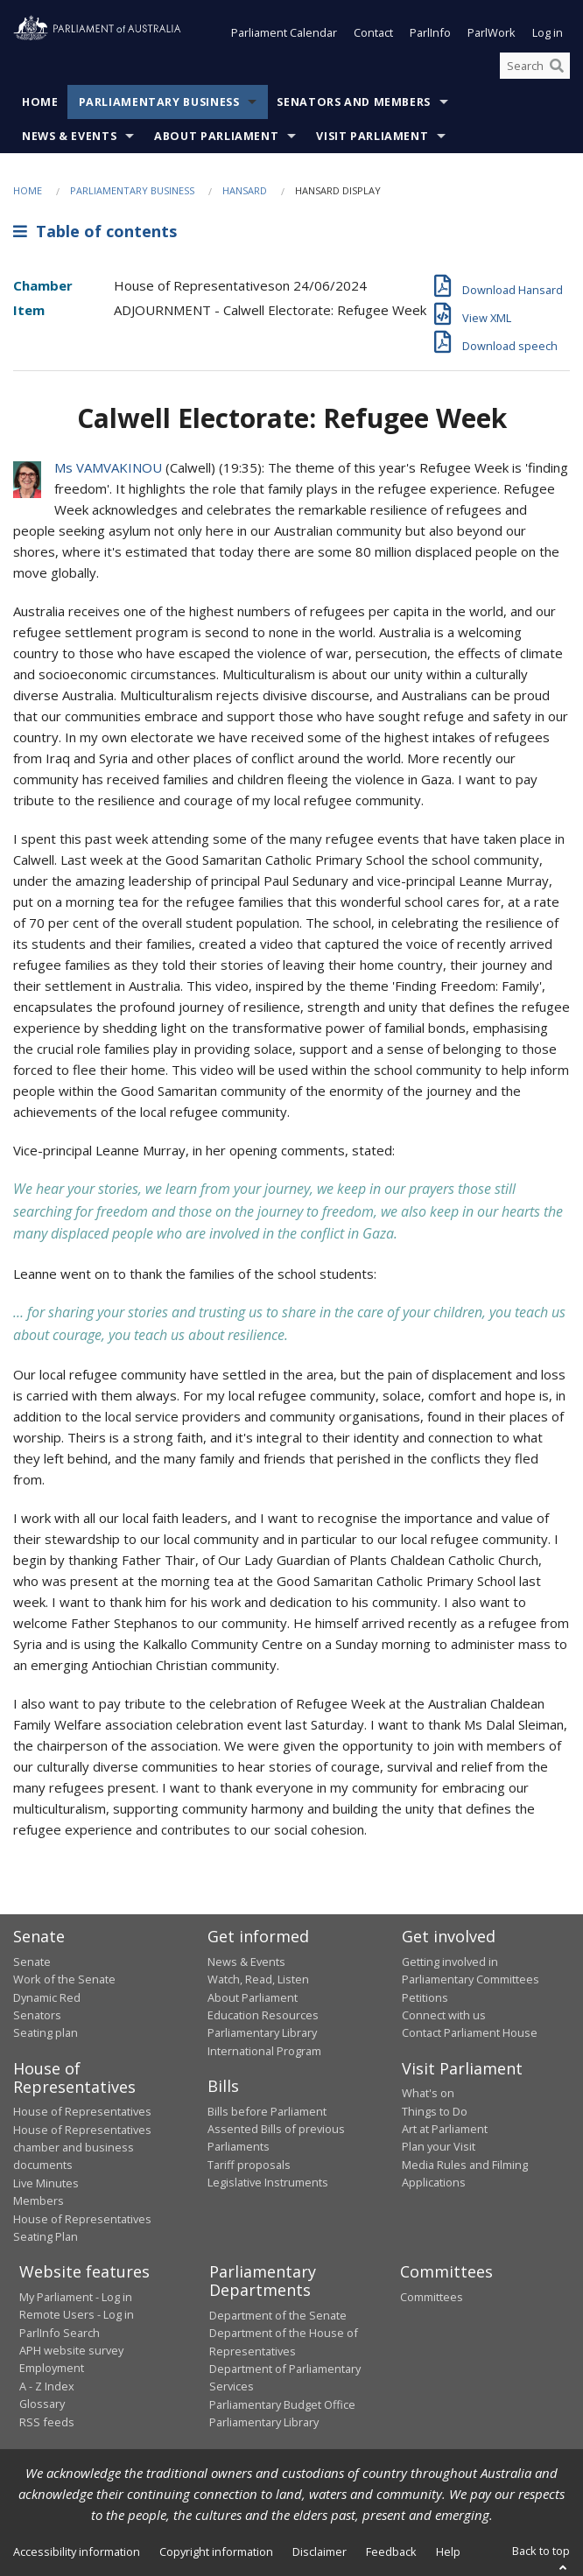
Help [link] (448, 2551)
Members (38, 2201)
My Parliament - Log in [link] (75, 2297)
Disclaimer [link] (319, 2551)
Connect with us (444, 2015)
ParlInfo (430, 33)
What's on (428, 2094)
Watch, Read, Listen (258, 1980)
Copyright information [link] (216, 2551)
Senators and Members (354, 102)
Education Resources (263, 2015)
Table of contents (95, 231)
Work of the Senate (64, 1980)
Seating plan (45, 2033)
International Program (264, 2051)
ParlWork (491, 33)
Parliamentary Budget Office (282, 2404)
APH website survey (71, 2350)
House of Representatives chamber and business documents (82, 2147)
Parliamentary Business (159, 102)
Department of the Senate (278, 2315)
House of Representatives (82, 2112)
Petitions (425, 1997)
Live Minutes (46, 2183)
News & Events (69, 137)
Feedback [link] (391, 2551)
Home (40, 102)
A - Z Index (46, 2386)
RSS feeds (46, 2422)
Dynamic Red (47, 1997)
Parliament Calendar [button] (284, 33)
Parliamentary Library (262, 2033)
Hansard (244, 191)
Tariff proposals (249, 2164)
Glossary (42, 2404)
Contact (373, 33)
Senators (37, 2015)
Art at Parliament (445, 2129)
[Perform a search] (557, 66)
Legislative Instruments (267, 2183)
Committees (431, 2297)
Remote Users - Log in (76, 2315)
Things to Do (434, 2111)
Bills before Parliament (267, 2111)
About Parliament (216, 137)
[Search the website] (535, 66)
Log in (547, 33)
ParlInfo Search (59, 2333)
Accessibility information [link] (76, 2551)
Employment (51, 2368)
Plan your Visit (438, 2147)
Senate (32, 1961)
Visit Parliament (372, 137)
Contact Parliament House (469, 2033)
